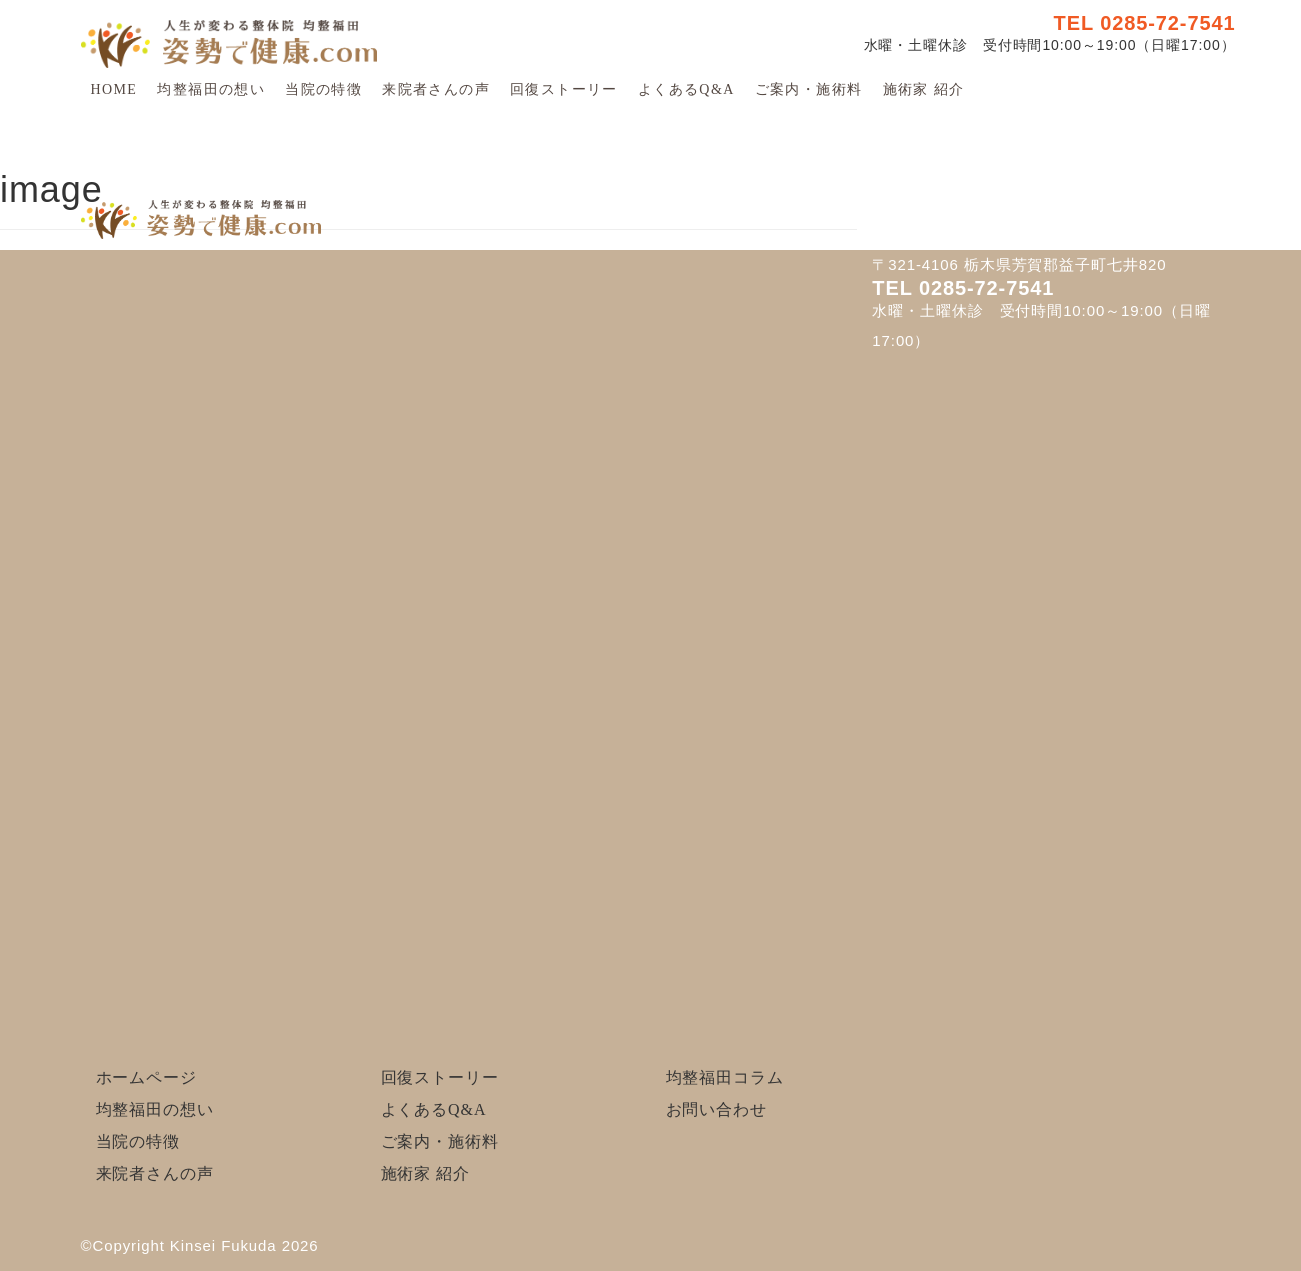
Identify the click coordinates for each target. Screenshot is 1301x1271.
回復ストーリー (564, 89)
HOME (114, 89)
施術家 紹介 (924, 89)
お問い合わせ (716, 1109)
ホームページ (146, 1077)
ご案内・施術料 (809, 89)
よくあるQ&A (686, 89)
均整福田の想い (211, 89)
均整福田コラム (725, 1077)
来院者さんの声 (436, 89)
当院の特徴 (323, 89)
